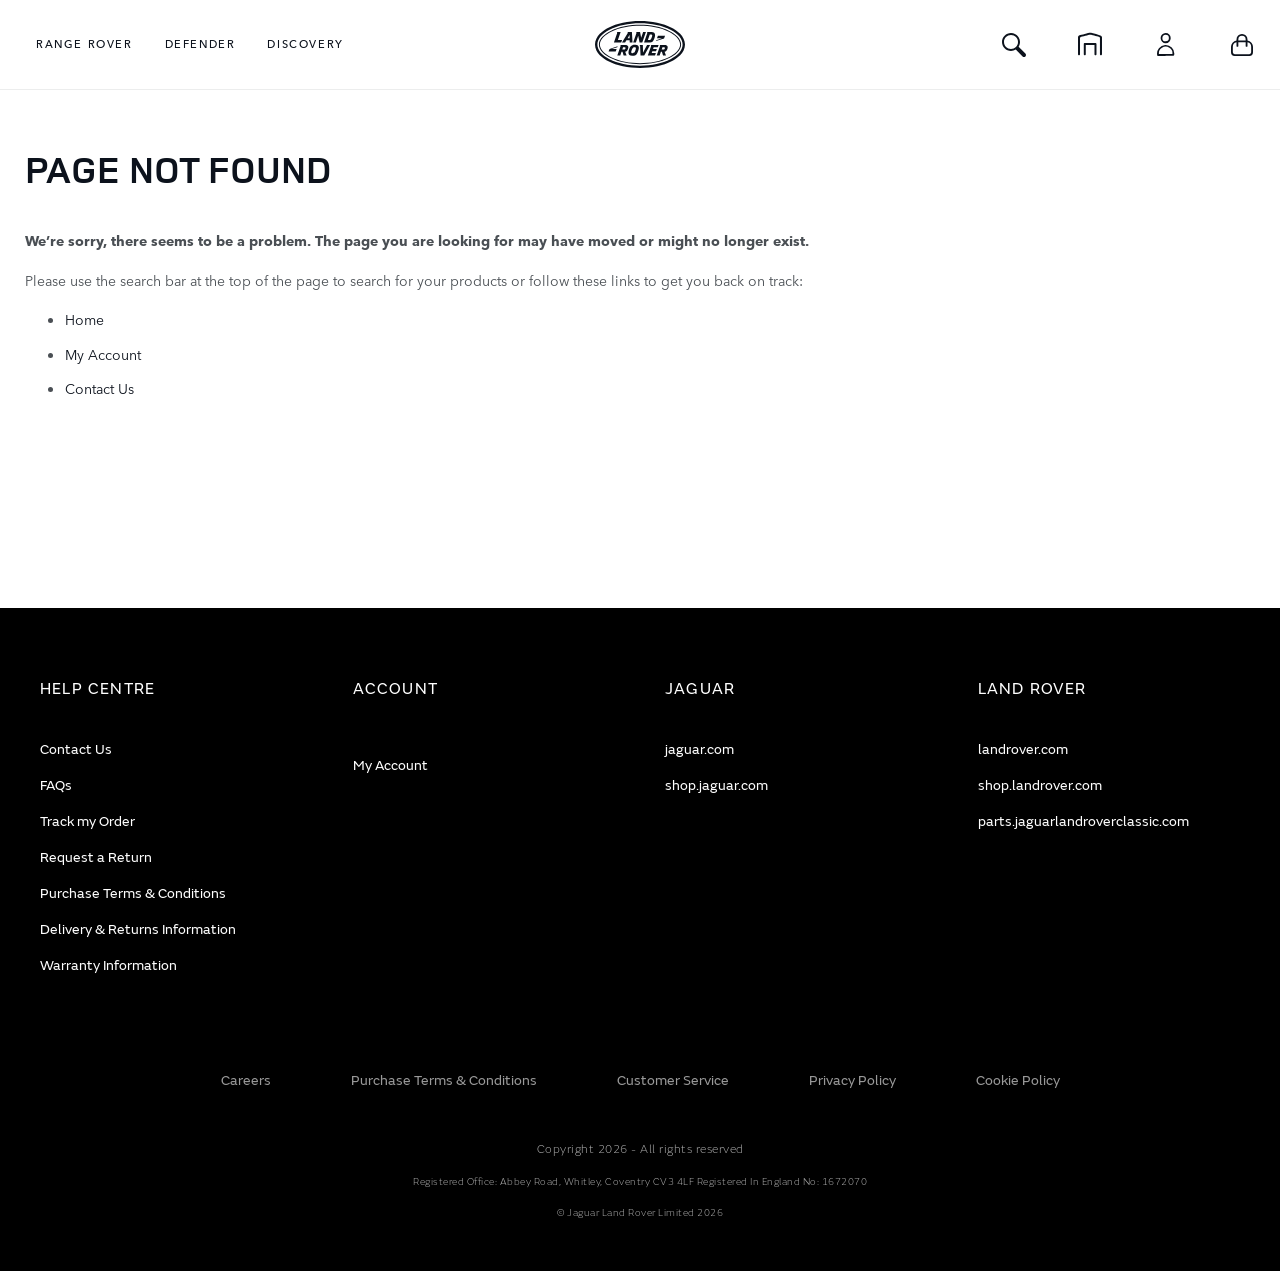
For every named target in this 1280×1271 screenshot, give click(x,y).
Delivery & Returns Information (138, 929)
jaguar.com (699, 749)
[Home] (1090, 44)
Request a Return (96, 857)
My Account (103, 354)
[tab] (171, 689)
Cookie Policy (1018, 1080)
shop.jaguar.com (716, 785)
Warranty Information (108, 965)
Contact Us (99, 388)
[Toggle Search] (1014, 44)
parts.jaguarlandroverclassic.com (1083, 821)
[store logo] (640, 44)
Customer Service (673, 1080)
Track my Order (87, 821)
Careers (246, 1080)
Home (84, 319)
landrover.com (1023, 749)
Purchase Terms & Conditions (133, 893)
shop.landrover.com (1040, 785)
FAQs (56, 785)
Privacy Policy (852, 1080)
